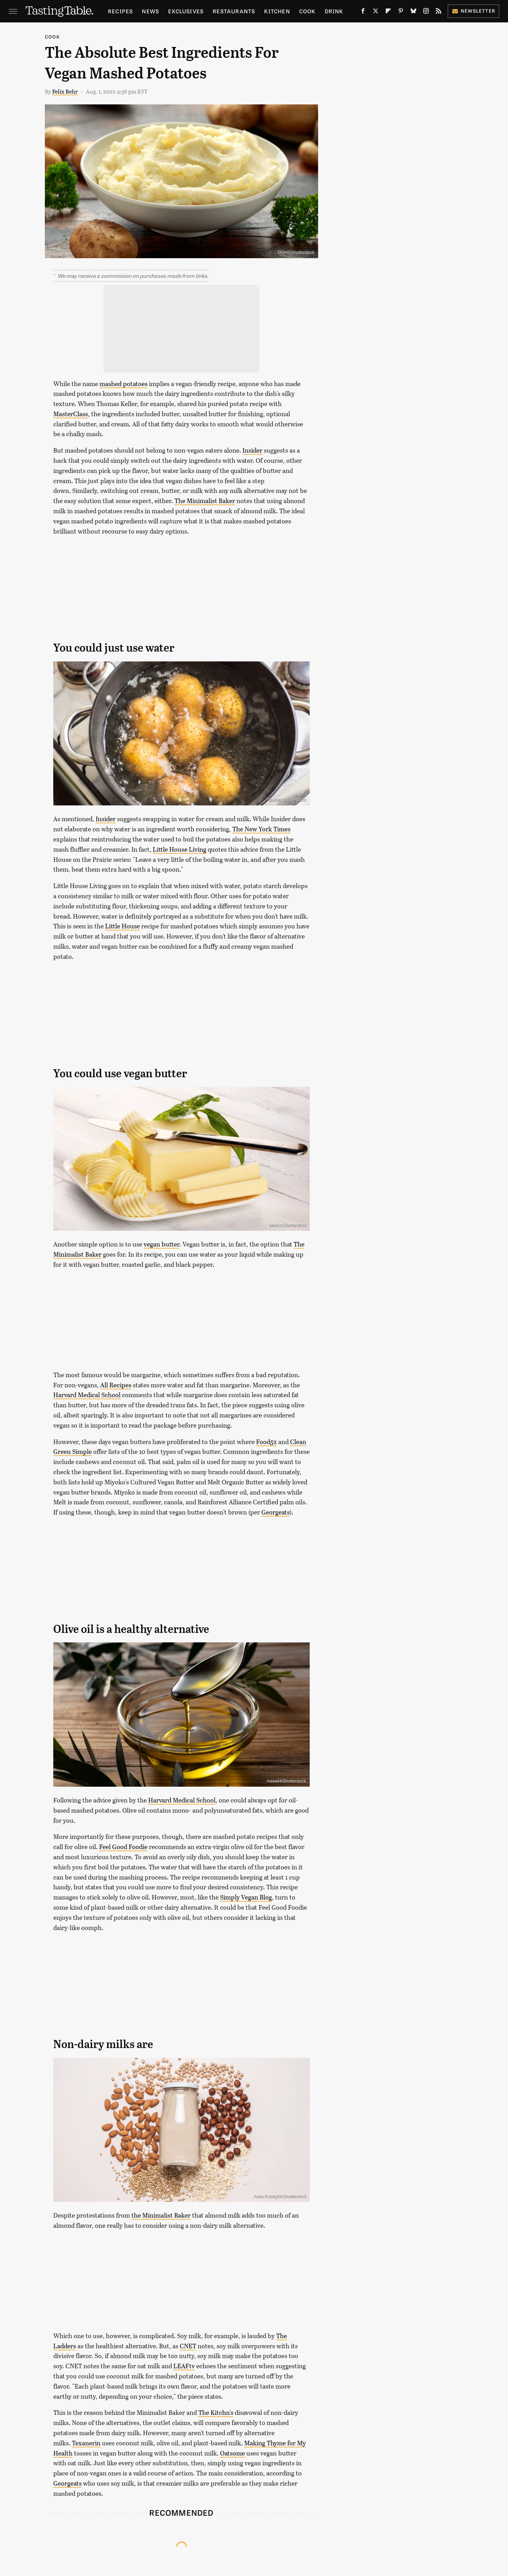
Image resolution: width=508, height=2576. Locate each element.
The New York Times (261, 828)
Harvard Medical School (87, 1394)
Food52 (266, 1441)
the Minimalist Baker (161, 2215)
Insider (252, 450)
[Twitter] (375, 12)
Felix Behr (65, 91)
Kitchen (277, 11)
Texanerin (86, 2442)
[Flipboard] (388, 12)
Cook (307, 11)
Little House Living (179, 849)
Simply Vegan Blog (246, 1897)
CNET (188, 2345)
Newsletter (473, 10)
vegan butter (161, 1244)
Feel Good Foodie (123, 1846)
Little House (122, 925)
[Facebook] (362, 12)
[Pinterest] (400, 12)
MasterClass (70, 413)
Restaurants (234, 11)
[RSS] (438, 12)
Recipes (120, 11)
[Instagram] (426, 12)
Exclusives (186, 11)
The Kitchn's (215, 2412)
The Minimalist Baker (204, 500)
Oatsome (232, 2453)
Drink (334, 11)
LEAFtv (184, 2365)
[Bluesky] (413, 12)
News (150, 11)
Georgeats (275, 1512)
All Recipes (115, 1384)
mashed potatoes (123, 383)
